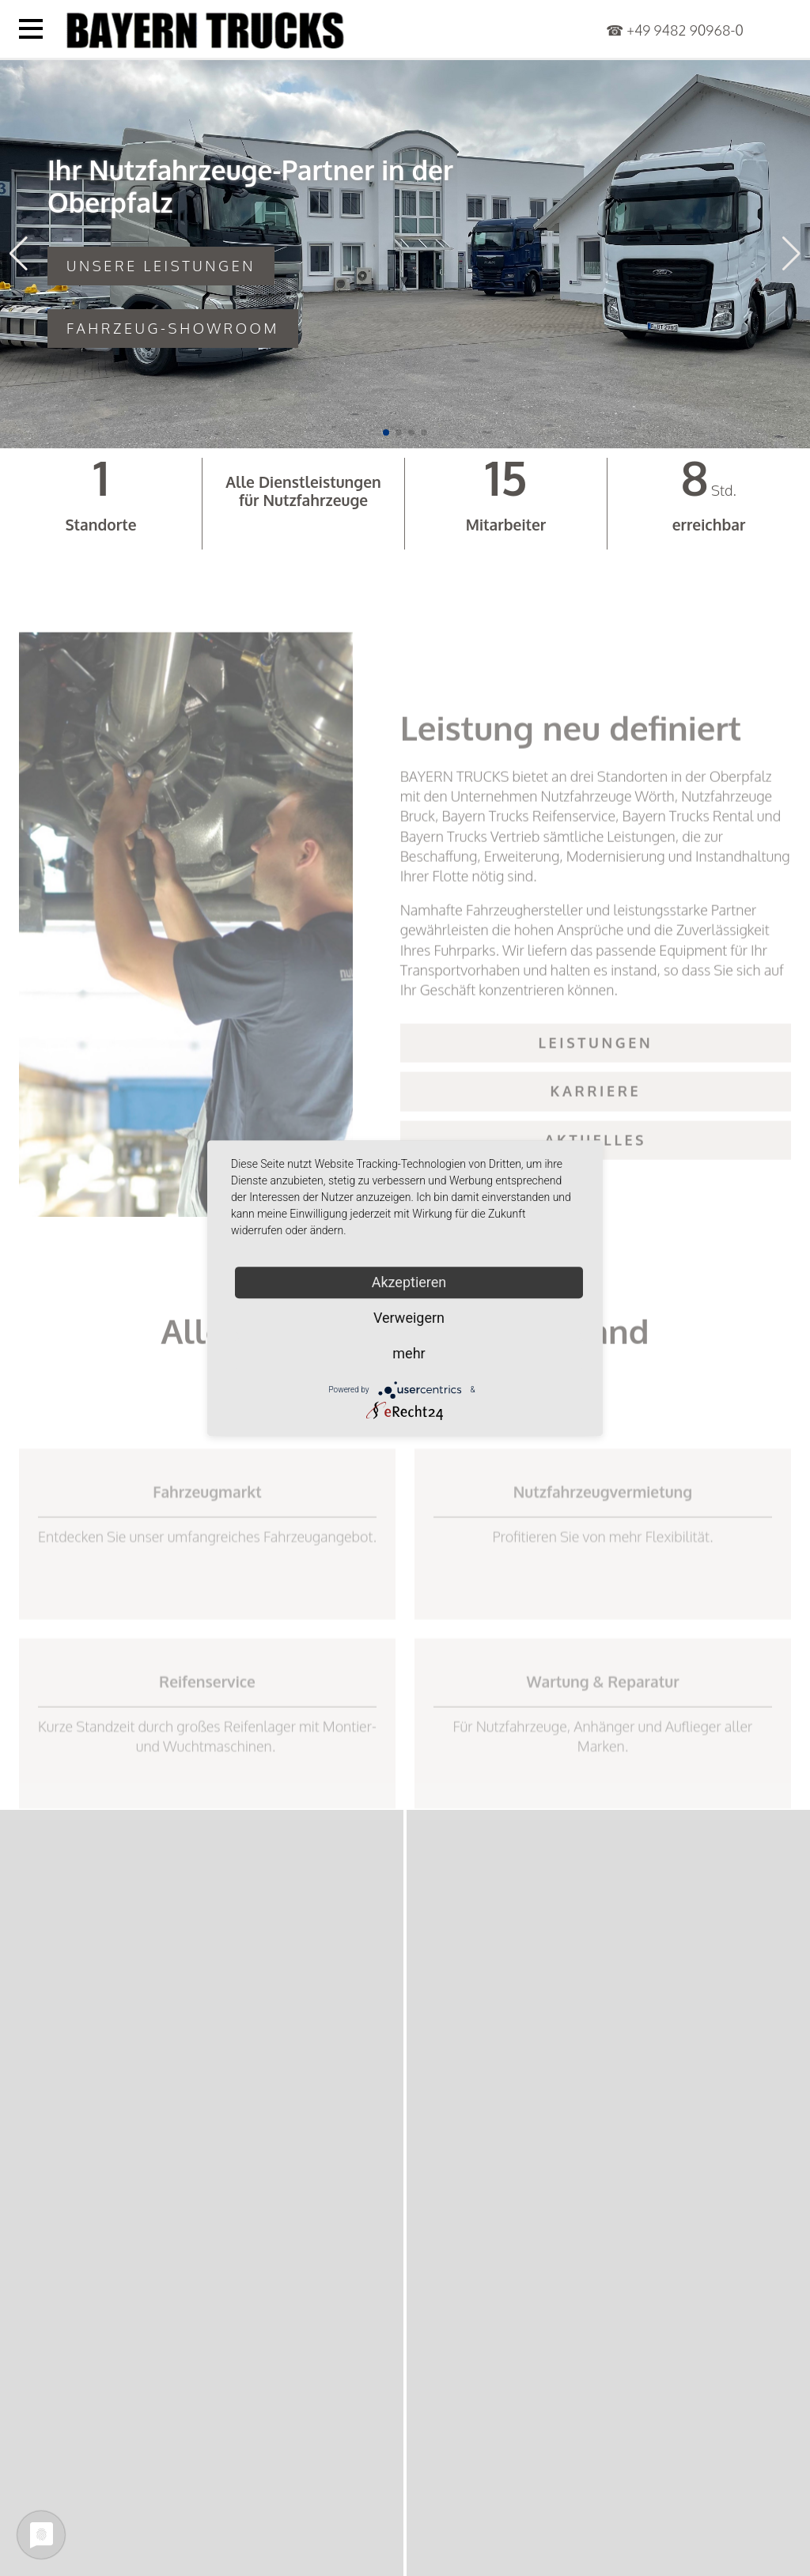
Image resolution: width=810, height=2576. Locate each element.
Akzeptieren (409, 1282)
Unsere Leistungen (160, 265)
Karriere (596, 1137)
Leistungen (596, 1089)
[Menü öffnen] (31, 29)
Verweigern (409, 1317)
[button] (386, 432)
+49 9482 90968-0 (685, 30)
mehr (408, 1353)
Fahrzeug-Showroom (172, 328)
